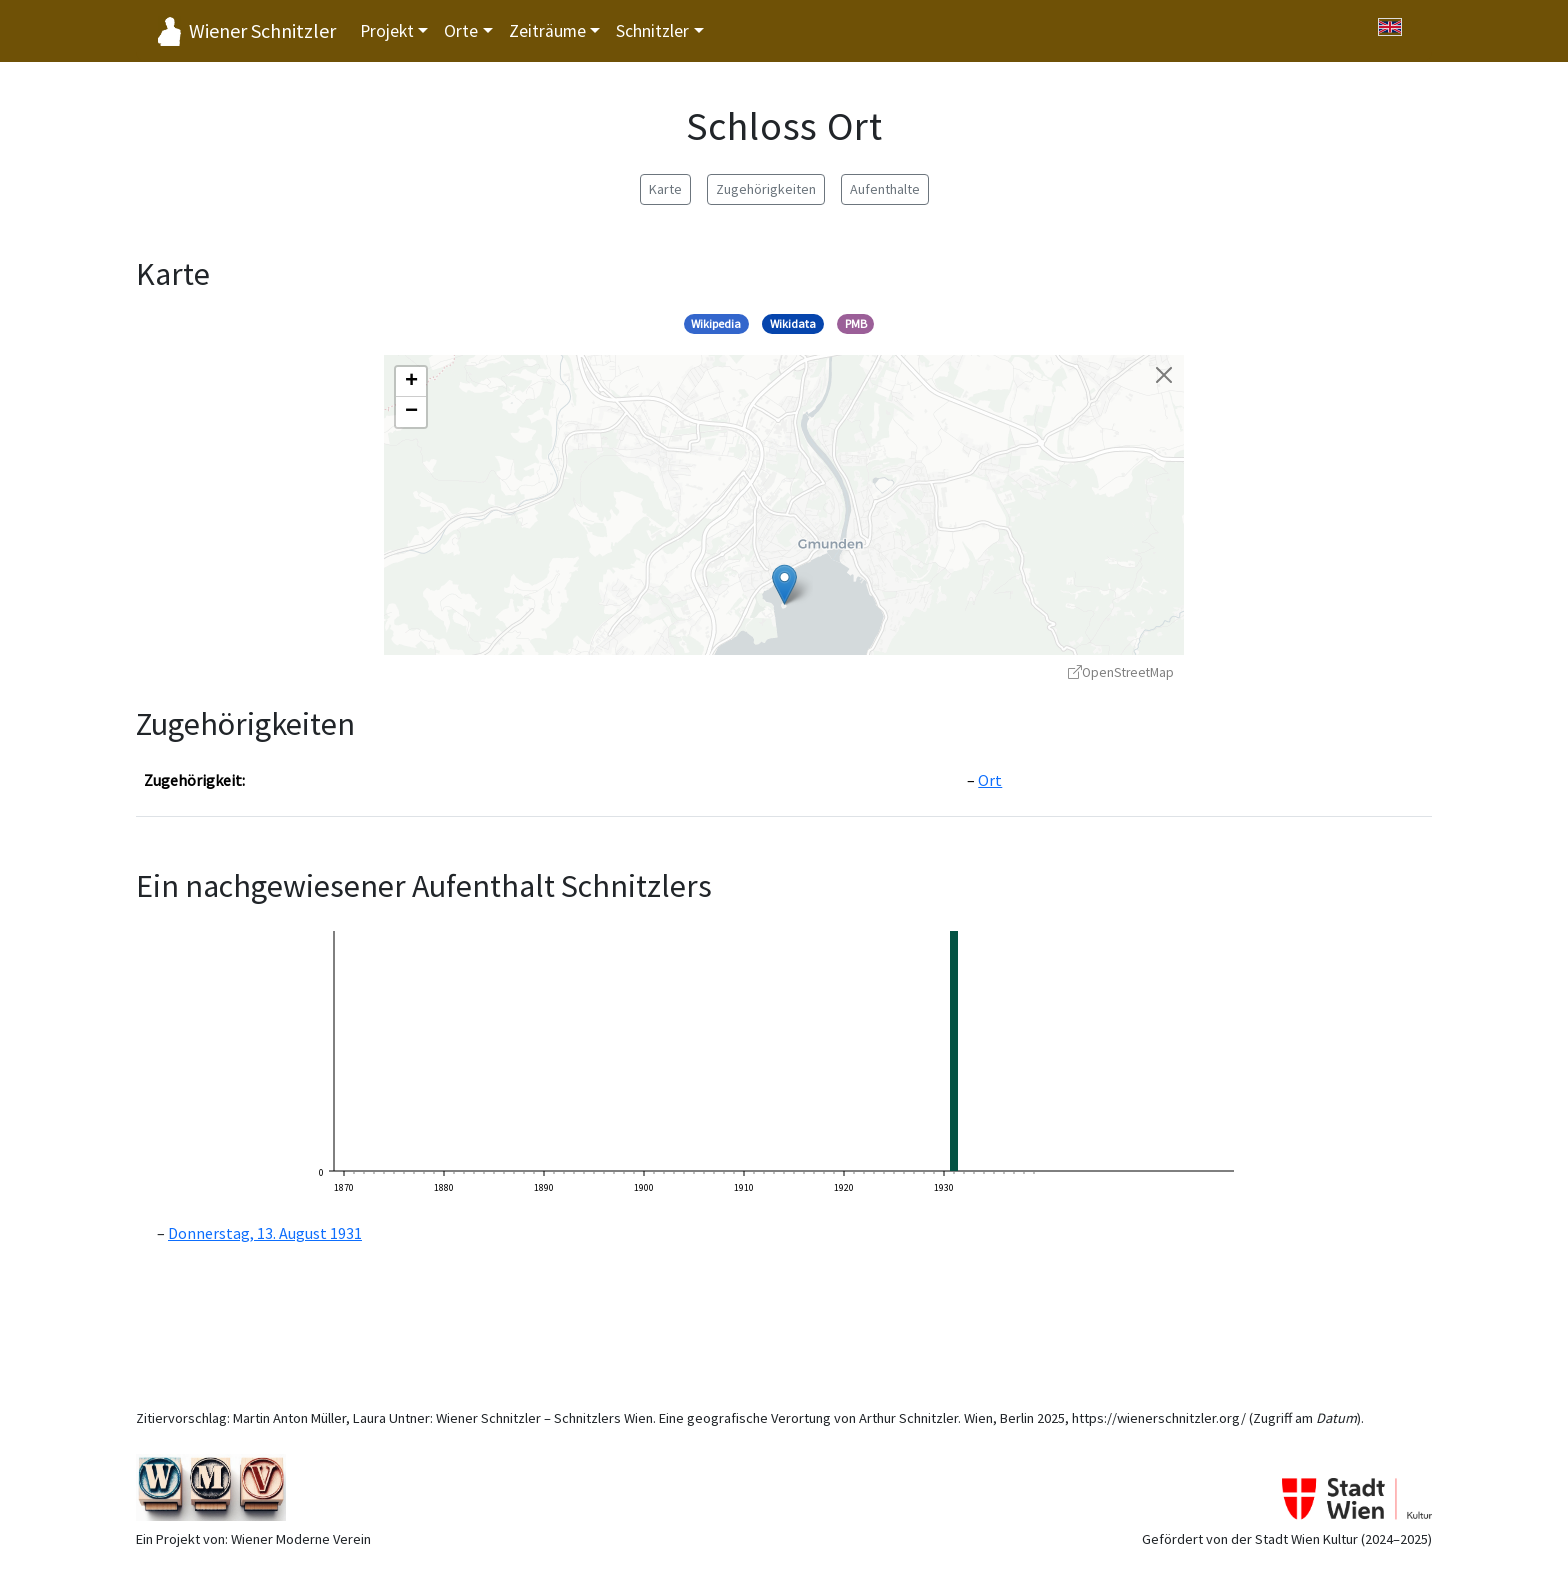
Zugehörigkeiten (766, 189)
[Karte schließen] (1164, 375)
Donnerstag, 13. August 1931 (265, 1233)
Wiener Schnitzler (262, 30)
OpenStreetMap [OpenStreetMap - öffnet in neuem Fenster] (1121, 672)
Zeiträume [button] (547, 31)
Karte (665, 189)
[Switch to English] (1390, 27)
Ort (990, 780)
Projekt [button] (387, 31)
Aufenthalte (885, 189)
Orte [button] (461, 31)
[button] (784, 584)
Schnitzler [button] (652, 31)
